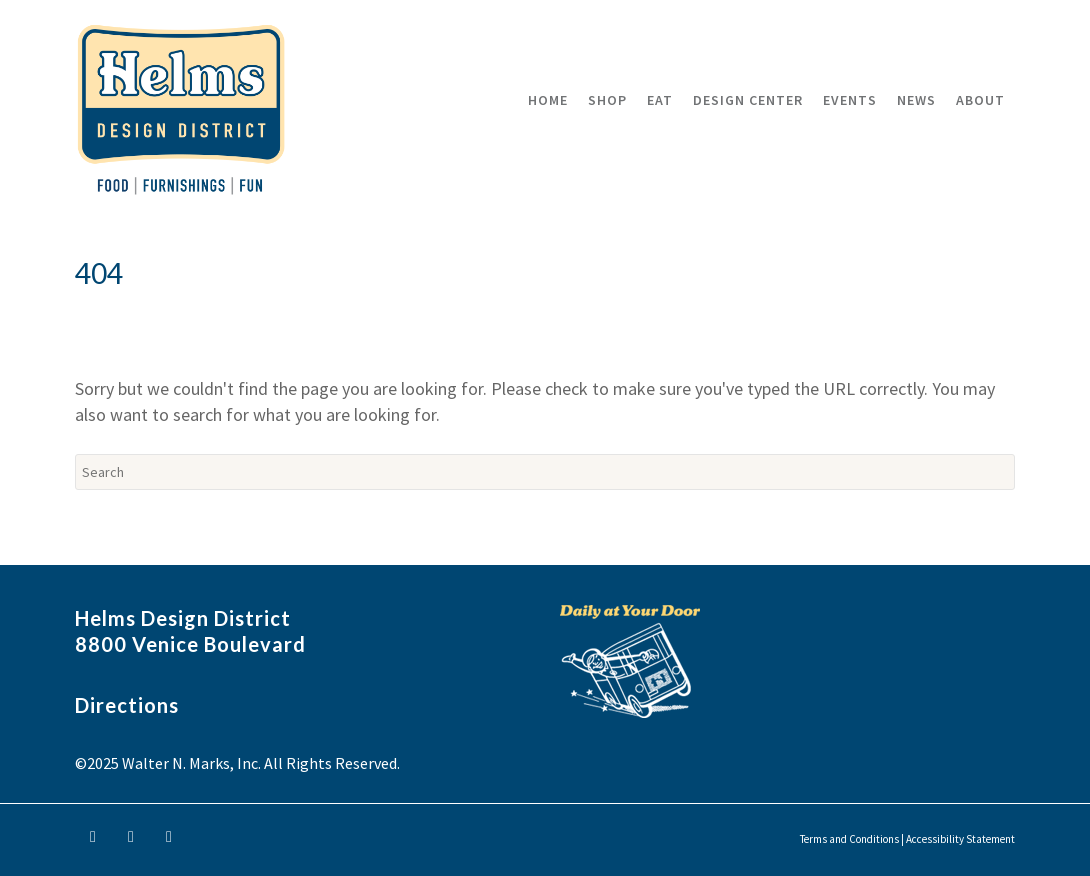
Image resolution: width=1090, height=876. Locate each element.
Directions (127, 705)
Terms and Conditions (849, 839)
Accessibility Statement (960, 839)
